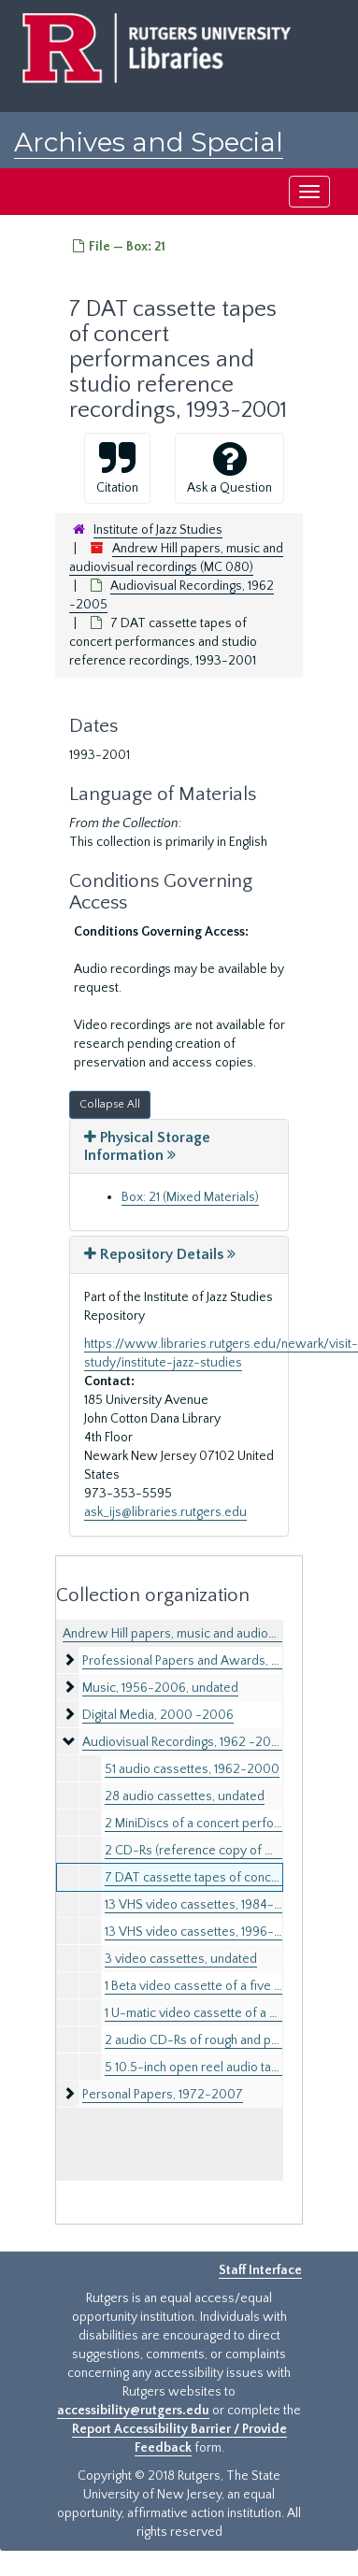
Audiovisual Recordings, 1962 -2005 (184, 1742)
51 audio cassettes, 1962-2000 (192, 1769)
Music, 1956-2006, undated (160, 1688)
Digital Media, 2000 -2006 (158, 1715)
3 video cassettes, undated (181, 1959)
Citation (117, 467)
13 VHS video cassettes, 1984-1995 (202, 1904)
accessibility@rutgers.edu (133, 2410)
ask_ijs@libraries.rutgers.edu (165, 1512)
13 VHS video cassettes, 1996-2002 (205, 1932)
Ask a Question (229, 467)
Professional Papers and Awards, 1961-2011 (202, 1660)
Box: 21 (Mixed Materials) (190, 1197)
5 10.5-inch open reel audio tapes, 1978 (214, 2067)
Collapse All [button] (109, 1104)
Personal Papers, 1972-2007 (162, 2094)
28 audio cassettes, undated (185, 1796)
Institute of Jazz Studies (157, 529)
